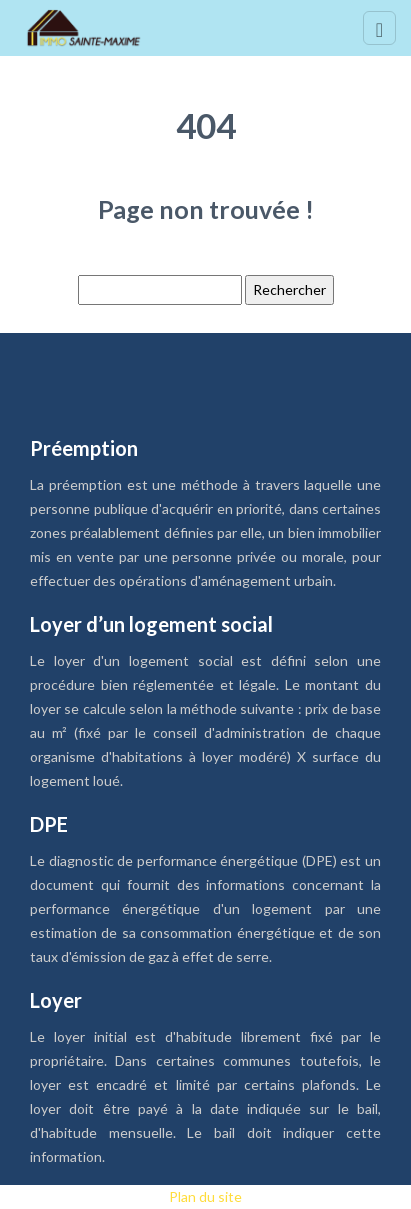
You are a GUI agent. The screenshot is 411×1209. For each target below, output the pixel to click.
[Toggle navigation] (379, 28)
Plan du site (205, 1196)
